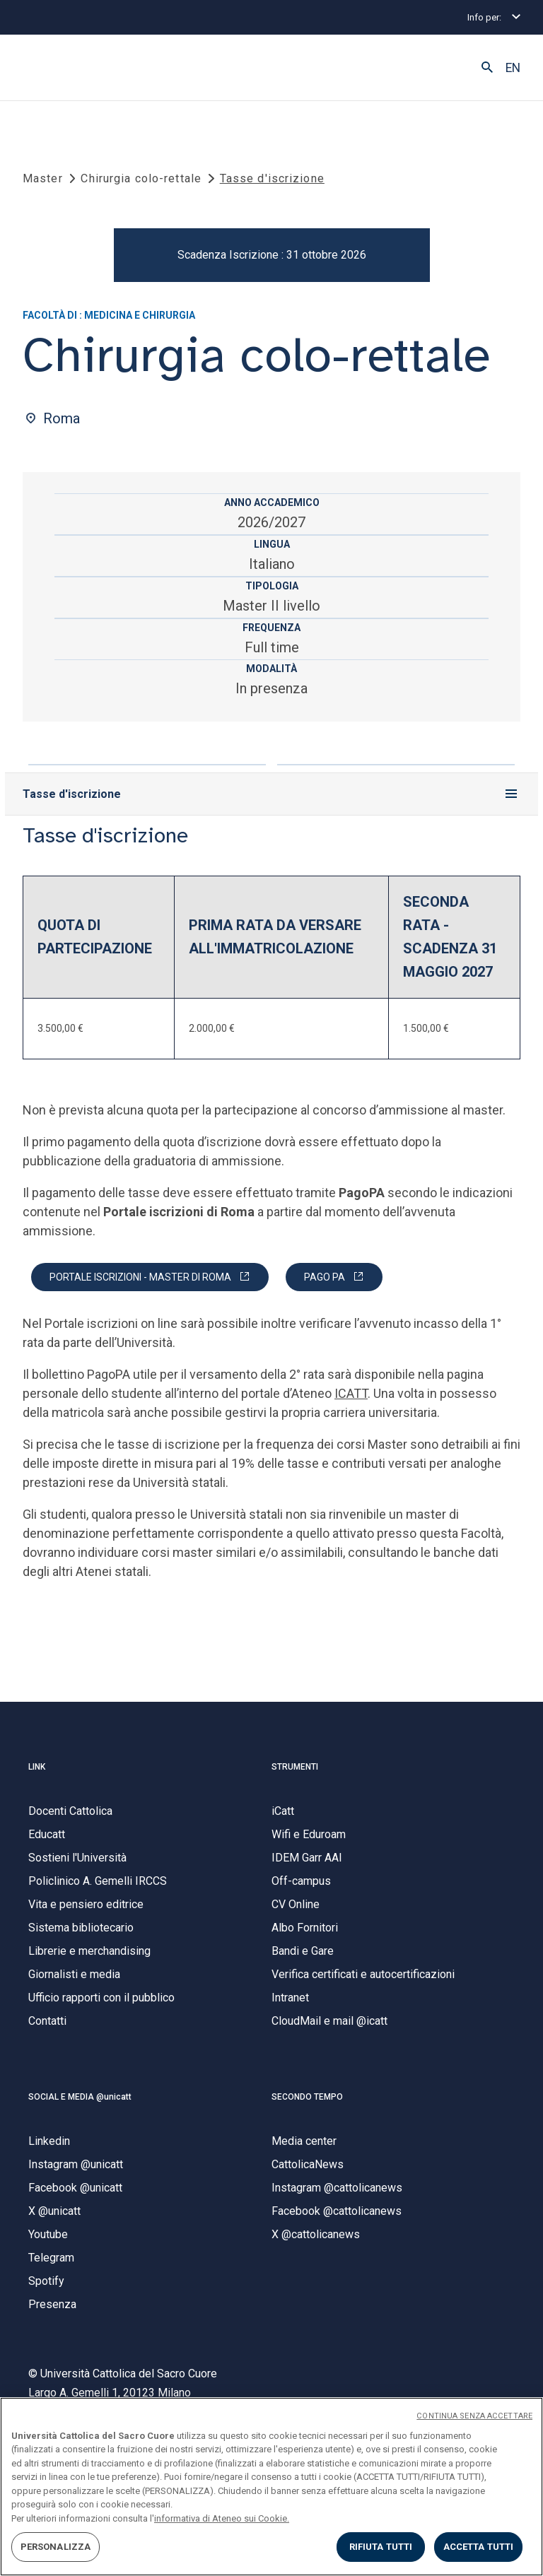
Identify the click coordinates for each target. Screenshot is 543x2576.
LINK (36, 1767)
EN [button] (513, 68)
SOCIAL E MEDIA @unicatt (80, 2097)
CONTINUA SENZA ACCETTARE (474, 2416)
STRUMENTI (295, 1767)
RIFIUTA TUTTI (381, 2546)
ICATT (351, 1393)
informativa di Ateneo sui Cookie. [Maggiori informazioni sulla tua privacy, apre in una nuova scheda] (221, 2518)
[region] (271, 2486)
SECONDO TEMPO (307, 2097)
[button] (487, 67)
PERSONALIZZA (56, 2546)
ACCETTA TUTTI (478, 2546)
